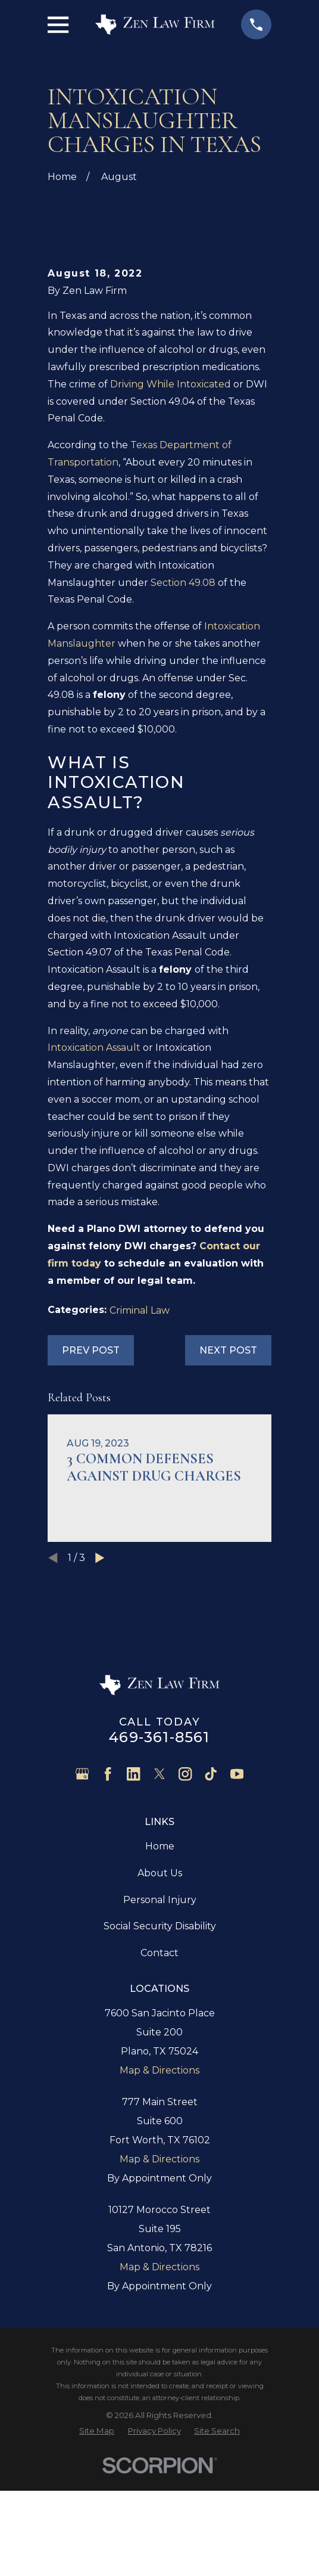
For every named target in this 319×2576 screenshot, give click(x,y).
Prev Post (91, 1476)
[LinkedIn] (133, 1899)
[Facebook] (107, 1899)
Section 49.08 (183, 707)
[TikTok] (210, 1899)
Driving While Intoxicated (170, 510)
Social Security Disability (160, 2051)
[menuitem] (96, 2556)
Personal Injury (159, 2025)
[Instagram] (185, 1899)
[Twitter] (159, 1899)
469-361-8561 (159, 1863)
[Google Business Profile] (82, 1899)
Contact (159, 2078)
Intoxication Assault (94, 1173)
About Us (159, 1998)
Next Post (228, 1476)
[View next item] (100, 1683)
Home (159, 1972)
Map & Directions (159, 2196)
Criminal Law (140, 1435)
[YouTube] (236, 1899)
